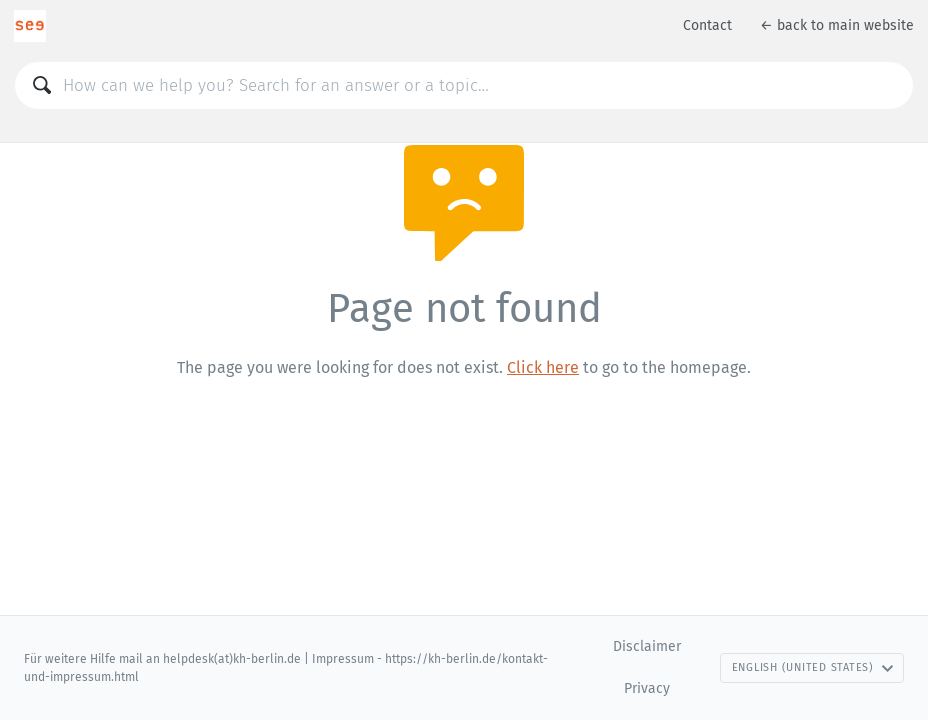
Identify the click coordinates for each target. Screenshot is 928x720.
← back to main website (837, 25)
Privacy (647, 688)
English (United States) (813, 667)
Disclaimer (647, 646)
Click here (543, 367)
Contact (707, 25)
